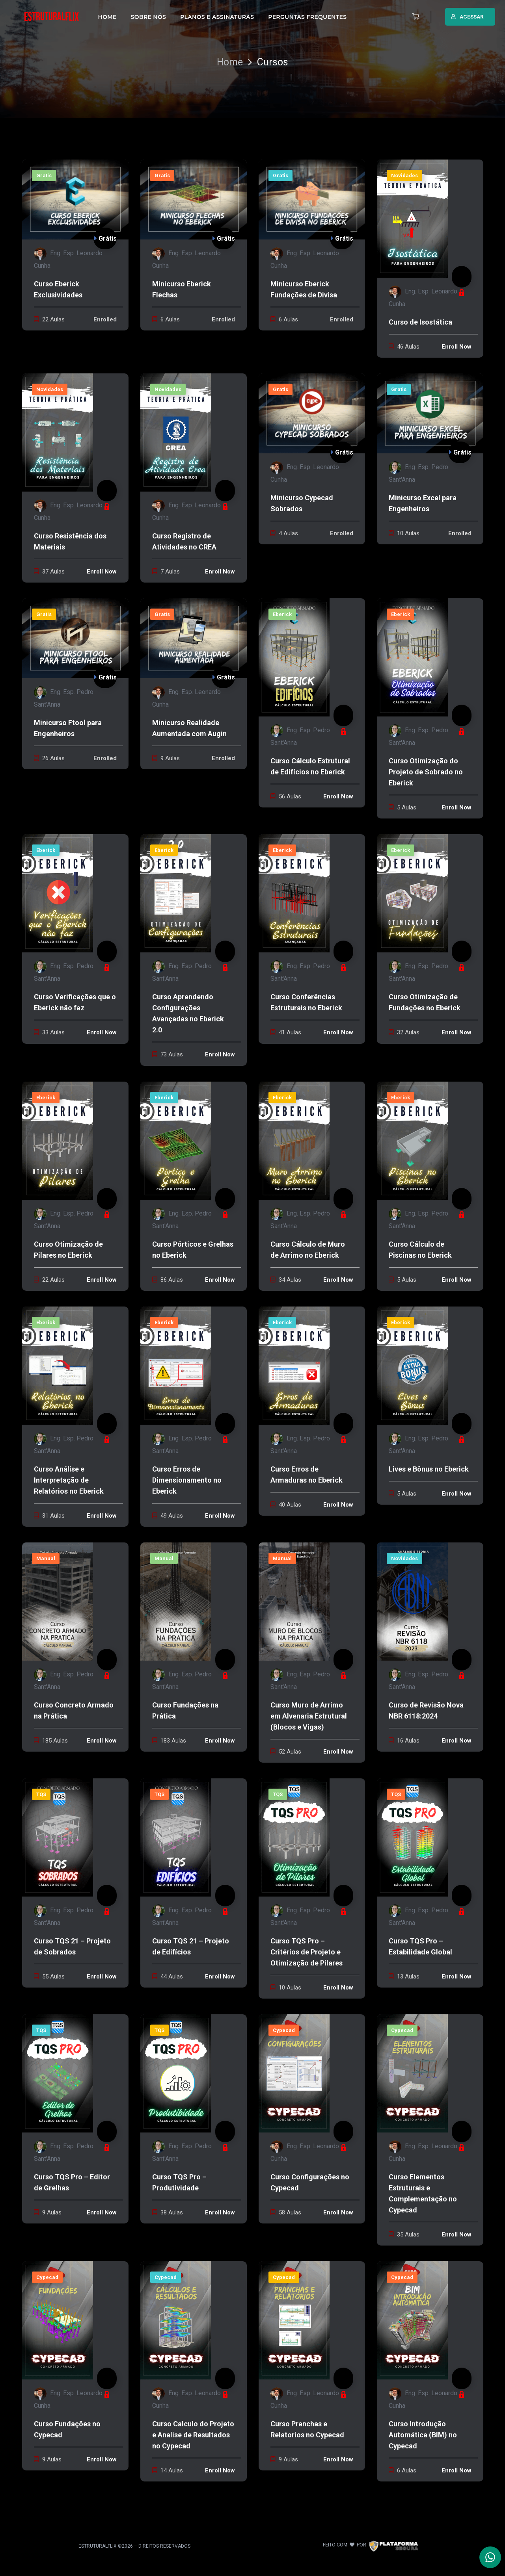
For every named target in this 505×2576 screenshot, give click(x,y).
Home (230, 62)
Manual (45, 1558)
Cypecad (284, 2030)
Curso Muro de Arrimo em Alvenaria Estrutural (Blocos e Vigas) (308, 1716)
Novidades (404, 175)
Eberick (282, 614)
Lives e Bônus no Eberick (429, 1469)
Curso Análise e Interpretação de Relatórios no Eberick (69, 1480)
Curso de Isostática (420, 322)
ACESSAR (467, 16)
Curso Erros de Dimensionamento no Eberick (187, 1480)
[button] (413, 16)
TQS (41, 1794)
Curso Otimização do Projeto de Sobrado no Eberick (426, 772)
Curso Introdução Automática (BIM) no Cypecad (423, 2435)
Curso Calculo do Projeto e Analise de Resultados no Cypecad (193, 2435)
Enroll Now (456, 346)
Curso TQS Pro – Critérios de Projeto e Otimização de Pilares (306, 1952)
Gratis (44, 175)
